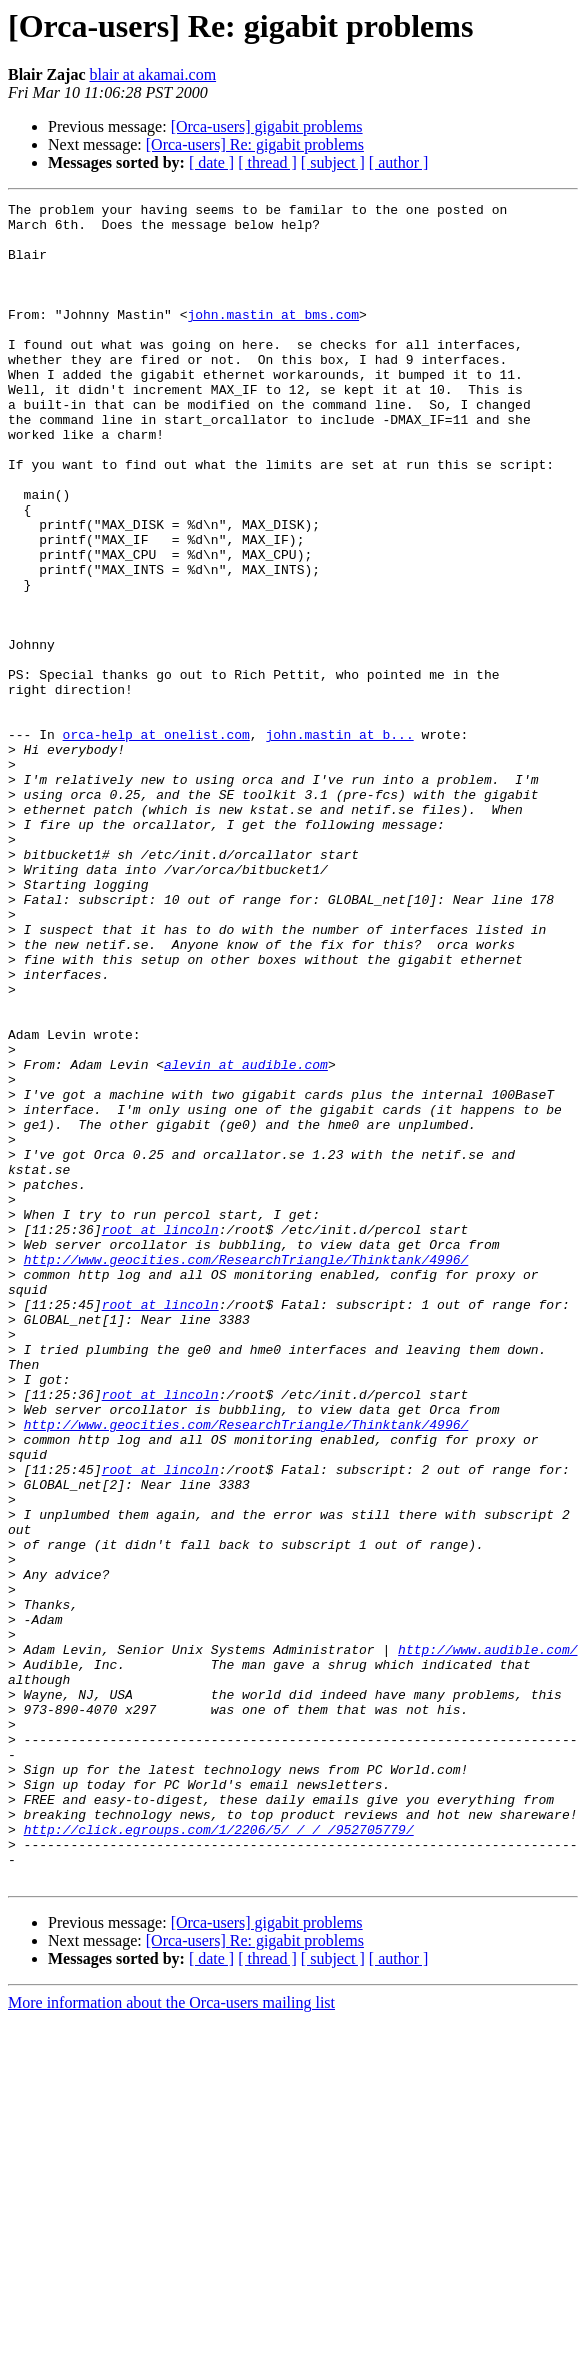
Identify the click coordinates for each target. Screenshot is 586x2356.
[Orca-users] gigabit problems (267, 126)
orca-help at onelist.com (156, 842)
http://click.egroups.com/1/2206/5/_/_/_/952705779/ (219, 2156)
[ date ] (211, 162)
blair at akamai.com (152, 74)
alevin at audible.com (246, 1238)
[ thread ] (267, 162)
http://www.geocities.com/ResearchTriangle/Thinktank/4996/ (246, 1472)
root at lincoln (160, 1436)
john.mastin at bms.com (273, 338)
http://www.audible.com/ (487, 1940)
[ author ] (399, 162)
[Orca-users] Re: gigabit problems (255, 144)
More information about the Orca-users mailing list (171, 2338)
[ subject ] (333, 162)
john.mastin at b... (339, 842)
